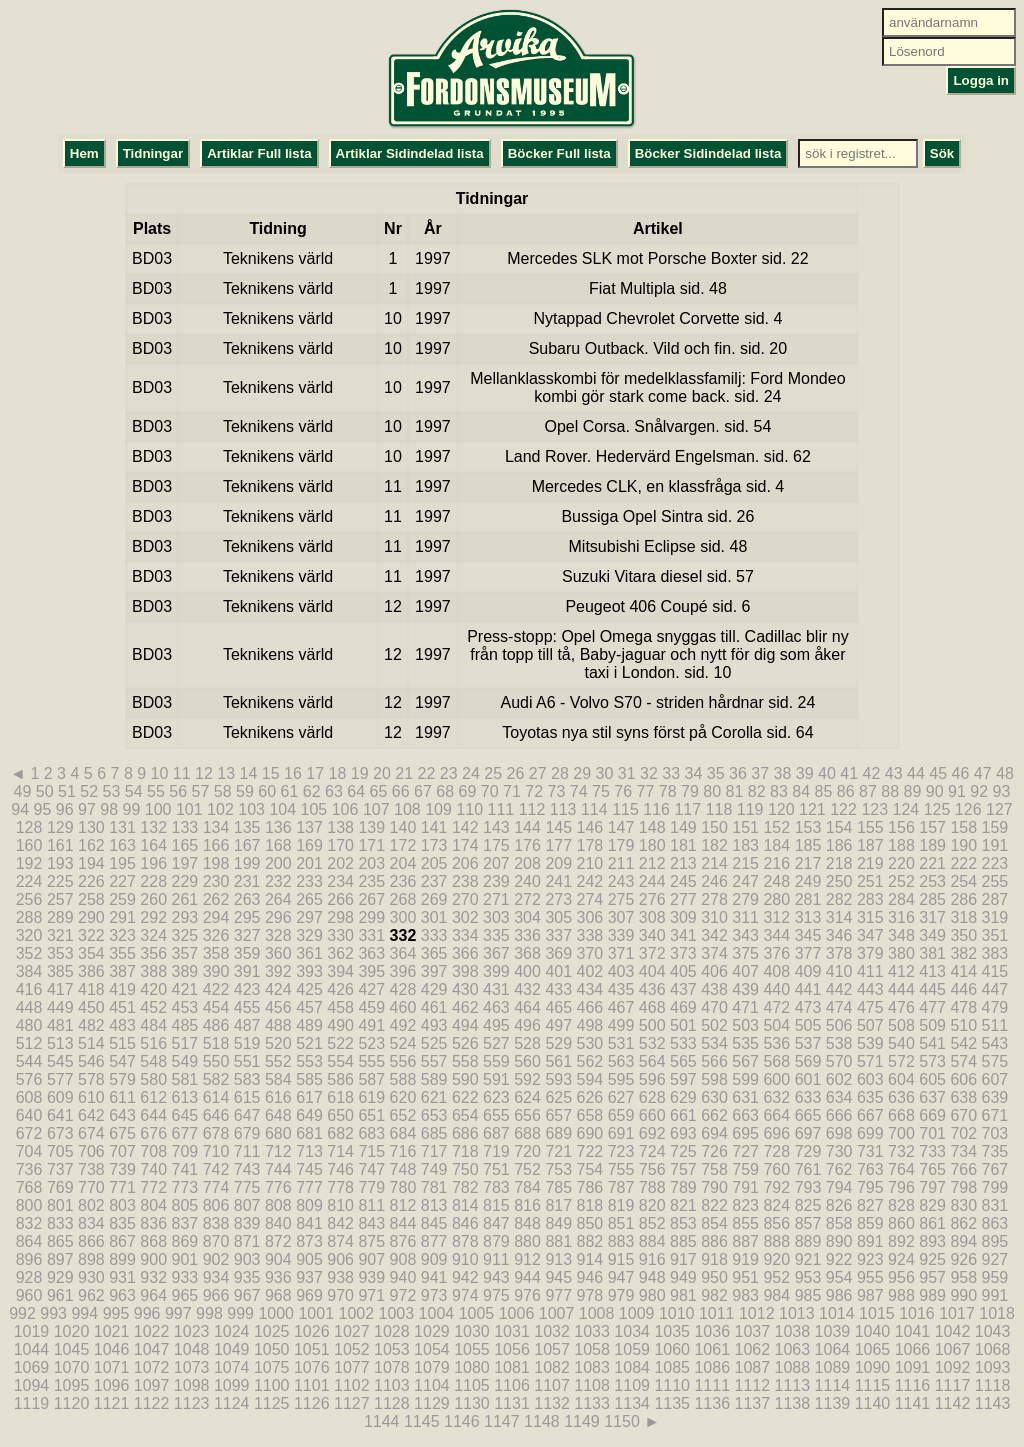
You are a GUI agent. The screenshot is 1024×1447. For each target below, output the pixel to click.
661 (683, 1115)
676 (153, 1133)
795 (870, 1187)
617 (309, 1097)
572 (901, 1061)
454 (216, 1007)
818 (590, 1205)
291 (122, 917)
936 (278, 1277)
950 (714, 1277)
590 (465, 1079)
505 (808, 1025)
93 (1002, 791)
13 (226, 773)
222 (963, 863)
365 (434, 953)
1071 (112, 1367)
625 (558, 1097)
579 (122, 1079)
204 (403, 863)
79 (690, 791)
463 (496, 1007)
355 (122, 953)
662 (714, 1115)
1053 (392, 1349)
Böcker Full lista (559, 153)
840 (278, 1223)
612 (153, 1097)
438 (714, 989)
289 (60, 917)
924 (901, 1259)
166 (216, 845)
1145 (422, 1421)
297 (309, 917)
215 (745, 863)
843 (371, 1223)
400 (527, 971)
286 (963, 899)
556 (403, 1061)
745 (309, 1169)
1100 (272, 1385)
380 (901, 953)
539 (870, 1043)
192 (29, 863)
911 (496, 1259)
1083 (592, 1367)
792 (776, 1187)
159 (995, 827)
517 (185, 1043)
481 (60, 1025)
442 (839, 989)
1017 (957, 1313)
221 (932, 863)
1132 (552, 1403)
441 (808, 989)
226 (91, 881)
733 (932, 1151)
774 (216, 1187)
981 (683, 1295)
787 (621, 1187)
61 (290, 791)
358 (216, 953)
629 (683, 1097)
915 (621, 1259)
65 (379, 791)
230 (216, 881)
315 (870, 917)
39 (805, 773)
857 (808, 1223)
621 (434, 1097)
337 (558, 935)
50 (45, 791)
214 (714, 863)
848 (527, 1223)
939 (371, 1277)
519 (247, 1043)
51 (67, 791)
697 (808, 1133)
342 (714, 935)
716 (403, 1151)
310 (714, 917)
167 (247, 845)
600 (776, 1079)
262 (216, 899)
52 (89, 791)
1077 (352, 1367)
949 (683, 1277)
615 (247, 1097)
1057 (552, 1349)
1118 (993, 1385)
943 (496, 1277)
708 (153, 1151)
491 (371, 1025)
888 (776, 1241)
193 (60, 863)
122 (843, 809)
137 (309, 827)
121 (812, 809)
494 (465, 1025)
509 (932, 1025)
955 (870, 1277)
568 (776, 1061)
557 (434, 1061)
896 (29, 1259)
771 (122, 1187)
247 (745, 881)
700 (901, 1133)
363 (371, 953)
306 (590, 917)
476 (901, 1007)
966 (216, 1295)
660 (652, 1115)
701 (932, 1133)
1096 (112, 1385)
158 (963, 827)
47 (983, 773)
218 (839, 863)
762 (839, 1169)
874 (340, 1241)
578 (91, 1079)
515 (122, 1043)
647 (247, 1115)
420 (153, 989)
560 (527, 1061)
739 (122, 1169)
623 (496, 1097)
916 (652, 1259)
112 (532, 809)
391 (247, 971)
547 (122, 1061)
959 (995, 1277)
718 (465, 1151)
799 (995, 1187)
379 (870, 953)
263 (247, 899)
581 (185, 1079)
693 (683, 1133)
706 (91, 1151)
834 (91, 1223)
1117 (953, 1385)
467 (621, 1007)
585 (309, 1079)
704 (29, 1151)
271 (496, 899)
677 (185, 1133)
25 (493, 773)
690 (590, 1133)
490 (340, 1025)
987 (870, 1295)
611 (122, 1097)
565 (683, 1061)
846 (465, 1223)
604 (901, 1079)
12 (204, 773)
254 (963, 881)
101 (189, 809)
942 (465, 1277)
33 (671, 773)
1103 (392, 1385)
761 (808, 1169)
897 (60, 1259)
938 (340, 1277)
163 (122, 845)
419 (122, 989)
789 (683, 1187)
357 (185, 953)
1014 (837, 1313)
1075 (272, 1367)
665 (808, 1115)
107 (376, 809)
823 (745, 1205)
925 (932, 1259)
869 (185, 1241)
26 (516, 773)
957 (932, 1277)
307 (621, 917)
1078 (392, 1367)
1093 (993, 1367)
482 (91, 1025)
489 (309, 1025)
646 (216, 1115)
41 (849, 773)
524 (403, 1043)
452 (153, 1007)
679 (247, 1133)
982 (714, 1295)
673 (60, 1133)
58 (223, 791)
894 (963, 1241)
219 (870, 863)
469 (683, 1007)
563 (621, 1061)
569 (808, 1061)
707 (122, 1151)
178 (590, 845)
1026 (312, 1331)
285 (932, 899)
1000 (276, 1313)
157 (932, 827)
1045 (72, 1349)
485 (185, 1025)
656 (527, 1115)
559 (496, 1061)
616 (278, 1097)
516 (153, 1043)
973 (434, 1295)
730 (839, 1151)
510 (963, 1025)
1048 (192, 1349)
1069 (32, 1367)
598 (714, 1079)
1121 (112, 1403)
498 (590, 1025)
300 (403, 917)
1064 (833, 1349)
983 (745, 1295)
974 (465, 1295)
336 (527, 935)
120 (781, 809)
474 (839, 1007)
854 (714, 1223)
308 (652, 917)
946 (590, 1277)
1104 (432, 1385)
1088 (793, 1367)
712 (278, 1151)
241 (558, 881)
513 (60, 1043)
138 (340, 827)
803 (122, 1205)
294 (216, 917)
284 (901, 899)
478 (963, 1007)
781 (434, 1187)
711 (247, 1151)
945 (558, 1277)
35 (716, 773)
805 (185, 1205)
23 (449, 773)
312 (776, 917)
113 (563, 809)
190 (963, 845)
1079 (432, 1367)
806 (216, 1205)
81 (735, 791)
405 (683, 971)
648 (278, 1115)
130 (91, 827)
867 (122, 1241)
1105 (472, 1385)
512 (29, 1043)
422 (216, 989)
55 (156, 791)
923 (870, 1259)
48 (1005, 773)
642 (91, 1115)
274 (590, 899)
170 (340, 845)
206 (465, 863)
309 (683, 917)
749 (434, 1169)
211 (621, 863)
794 (839, 1187)
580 (153, 1079)
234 (340, 881)
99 (132, 809)
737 (60, 1169)
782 (465, 1187)
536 (776, 1043)
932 (153, 1277)
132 (153, 827)
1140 (873, 1403)
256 (29, 899)
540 (901, 1043)
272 (527, 899)
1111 (712, 1385)
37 (760, 773)
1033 (592, 1331)
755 (621, 1169)
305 (558, 917)
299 (371, 917)
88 (890, 791)
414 (963, 971)
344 (776, 935)
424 (278, 989)
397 (434, 971)
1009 (637, 1313)
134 (216, 827)
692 (652, 1133)
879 (496, 1241)
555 (371, 1061)
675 (122, 1133)
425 (309, 989)
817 (558, 1205)
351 (995, 935)
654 (465, 1115)
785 (558, 1187)
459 (371, 1007)
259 (122, 899)
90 (935, 791)
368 (527, 953)
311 (745, 917)
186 (839, 845)
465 (558, 1007)
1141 (913, 1403)
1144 (382, 1421)
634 (839, 1097)
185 (808, 845)
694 (714, 1133)
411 (870, 971)
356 (153, 953)
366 (465, 953)
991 (995, 1295)
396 (403, 971)
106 (345, 809)
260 (153, 899)
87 (868, 791)
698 (839, 1133)
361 (309, 953)
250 (839, 881)
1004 (437, 1313)
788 (652, 1187)
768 (29, 1187)
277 (683, 899)
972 (403, 1295)
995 (116, 1313)
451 (122, 1007)
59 (245, 791)
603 (870, 1079)
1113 (793, 1385)
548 (153, 1061)
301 (434, 917)
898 (91, 1259)
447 (995, 989)
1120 (72, 1403)
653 (434, 1115)
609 (60, 1097)
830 (963, 1205)
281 (808, 899)
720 (527, 1151)
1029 (432, 1331)
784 (527, 1187)
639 (995, 1097)
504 (776, 1025)
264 (278, 899)
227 (122, 881)
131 (122, 827)
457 (309, 1007)
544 (29, 1061)
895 (995, 1241)
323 (122, 935)
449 (60, 1007)
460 (403, 1007)
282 (839, 899)
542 (963, 1043)
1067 (953, 1349)
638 (963, 1097)
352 (29, 953)
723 (621, 1151)
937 (309, 1277)
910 (465, 1259)
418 (91, 989)
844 (403, 1223)
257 (60, 899)
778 (340, 1187)
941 (434, 1277)
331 (371, 935)
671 (995, 1115)
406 (714, 971)
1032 (552, 1331)
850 (590, 1223)
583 (247, 1079)
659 (621, 1115)
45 (938, 773)
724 (652, 1151)
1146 (462, 1421)
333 (434, 935)
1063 (793, 1349)
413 (932, 971)
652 (403, 1115)
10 (160, 773)
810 (340, 1205)
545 (60, 1061)
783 (496, 1187)
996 (147, 1313)
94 (20, 809)
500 (652, 1025)
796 (901, 1187)
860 (901, 1223)
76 (623, 791)
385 (60, 971)
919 (745, 1259)
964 (153, 1295)
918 (714, 1259)
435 (621, 989)
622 (465, 1097)
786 (590, 1187)
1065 (873, 1349)
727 (745, 1151)
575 (995, 1061)
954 (839, 1277)
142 (465, 827)
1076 (312, 1367)
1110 (672, 1385)
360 (278, 953)
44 (916, 773)
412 (901, 971)
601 (808, 1079)
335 (496, 935)
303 (496, 917)
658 (590, 1115)
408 (776, 971)
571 (870, 1061)
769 (60, 1187)
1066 (913, 1349)
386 (91, 971)
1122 (152, 1403)
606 (963, 1079)
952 (776, 1277)
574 (963, 1061)
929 (60, 1277)
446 (963, 989)
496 (527, 1025)
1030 (472, 1331)
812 (403, 1205)
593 (558, 1079)
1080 (472, 1367)
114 (594, 809)
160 (29, 845)
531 (621, 1043)
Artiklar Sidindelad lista (410, 153)
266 (340, 899)
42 (872, 773)
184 (776, 845)
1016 (917, 1313)
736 (29, 1169)
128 (29, 827)
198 (216, 863)
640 (29, 1115)
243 (621, 881)
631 (745, 1097)
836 (153, 1223)
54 (134, 791)
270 (465, 899)
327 (247, 935)
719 (496, 1151)
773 (185, 1187)
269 (434, 899)
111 (501, 809)
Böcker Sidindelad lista (708, 153)
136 (278, 827)
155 (870, 827)
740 (153, 1169)
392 (278, 971)
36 (738, 773)
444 (901, 989)
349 (932, 935)
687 (496, 1133)
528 (527, 1043)
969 (309, 1295)
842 (340, 1223)
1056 (512, 1349)
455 (247, 1007)
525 (434, 1043)
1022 (152, 1331)
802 (91, 1205)
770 (91, 1187)
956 (901, 1277)
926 (963, 1259)
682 (340, 1133)
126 (968, 809)
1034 (632, 1331)
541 (932, 1043)
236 (403, 881)
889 (808, 1241)
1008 (597, 1313)
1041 (913, 1331)
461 (434, 1007)
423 (247, 989)
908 (403, 1259)
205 (434, 863)
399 (496, 971)
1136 (712, 1403)
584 (278, 1079)
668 (901, 1115)
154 (839, 827)
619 (371, 1097)
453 (185, 1007)
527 (496, 1043)
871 (247, 1241)
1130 (472, 1403)
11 (182, 773)
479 (995, 1007)
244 (652, 881)
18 (338, 773)
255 (995, 881)
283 (870, 899)
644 (153, 1115)
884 (652, 1241)
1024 (232, 1331)
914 (590, 1259)
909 (434, 1259)
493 (434, 1025)
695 (745, 1133)
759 (745, 1169)
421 (185, 989)
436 (652, 989)
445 (932, 989)
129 (60, 827)
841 (309, 1223)
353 (60, 953)
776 (278, 1187)
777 (309, 1187)
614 (216, 1097)
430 (465, 989)
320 (29, 935)
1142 (953, 1403)
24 (471, 773)
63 (334, 791)
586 (340, 1079)
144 (527, 827)
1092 (953, 1367)
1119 (32, 1403)
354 (91, 953)
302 (465, 917)
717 (434, 1151)
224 (29, 881)
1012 (757, 1313)
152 (776, 827)
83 (779, 791)
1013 (797, 1313)
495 (496, 1025)
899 (122, 1259)
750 (465, 1169)
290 (91, 917)
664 (776, 1115)
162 (91, 845)
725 (683, 1151)
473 (808, 1007)
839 (247, 1223)
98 (109, 809)
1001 (316, 1313)
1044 (32, 1349)
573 (932, 1061)
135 (247, 827)
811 (371, 1205)
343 (745, 935)
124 (906, 809)
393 (309, 971)
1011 (717, 1313)
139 (371, 827)
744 (278, 1169)
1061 (712, 1349)
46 (961, 773)
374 (714, 953)
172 (403, 845)
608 (29, 1097)
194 (91, 863)
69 (468, 791)
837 (185, 1223)
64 (356, 791)
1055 (472, 1349)
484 (153, 1025)
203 (371, 863)
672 (29, 1133)
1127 (352, 1403)
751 (496, 1169)
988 (901, 1295)
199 (247, 863)
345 (808, 935)
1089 (833, 1367)
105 (314, 809)
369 (558, 953)
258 (91, 899)
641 (60, 1115)
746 (340, 1169)
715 (371, 1151)
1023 (192, 1331)
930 (91, 1277)
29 (582, 773)
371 (621, 953)
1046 (112, 1349)
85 (824, 791)
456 (278, 1007)
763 (870, 1169)
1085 (672, 1367)
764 (901, 1169)
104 (282, 809)
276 (652, 899)
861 (932, 1223)
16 (293, 773)
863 (995, 1223)
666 (839, 1115)
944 (527, 1277)
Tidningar (153, 153)
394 (340, 971)
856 (776, 1223)
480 (29, 1025)
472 (776, 1007)
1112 (752, 1385)
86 (846, 791)
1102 (352, 1385)
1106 (512, 1385)
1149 (582, 1421)
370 (590, 953)
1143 (993, 1403)
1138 (793, 1403)
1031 (512, 1331)
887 (745, 1241)
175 (496, 845)
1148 (542, 1421)
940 (403, 1277)
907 (371, 1259)
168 (278, 845)
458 (340, 1007)
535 (745, 1043)
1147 (502, 1421)
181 (683, 845)
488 (278, 1025)
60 (267, 791)
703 (995, 1133)
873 (309, 1241)
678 (216, 1133)
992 (22, 1313)
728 (776, 1151)
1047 (152, 1349)
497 (558, 1025)
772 (153, 1187)
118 (719, 809)
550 (216, 1061)
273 (558, 899)
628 (652, 1097)
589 (434, 1079)
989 (932, 1295)
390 (216, 971)
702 (963, 1133)
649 (309, 1115)
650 (340, 1115)
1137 (752, 1403)
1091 (913, 1367)
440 (776, 989)
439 (745, 989)
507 (870, 1025)
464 (527, 1007)
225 (60, 881)
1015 (877, 1313)
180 (652, 845)
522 (340, 1043)
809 (309, 1205)
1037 (752, 1331)
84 (801, 791)
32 (649, 773)
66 (401, 791)
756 (652, 1169)
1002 (357, 1313)
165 (185, 845)
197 (185, 863)
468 (652, 1007)
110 (469, 809)
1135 (672, 1403)
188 (901, 845)
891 (870, 1241)
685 (434, 1133)
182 (714, 845)
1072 (152, 1367)
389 (185, 971)
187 (870, 845)
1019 (32, 1331)
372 (652, 953)
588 (403, 1079)
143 (496, 827)
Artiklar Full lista (259, 153)
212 (652, 863)
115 (625, 809)
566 (714, 1061)
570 (839, 1061)
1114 (833, 1385)
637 (932, 1097)
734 (963, 1151)
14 (249, 773)
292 (153, 917)
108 (407, 809)
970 (340, 1295)
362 (340, 953)
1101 (312, 1385)
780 (403, 1187)
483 (122, 1025)
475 (870, 1007)
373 (683, 953)
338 (590, 935)
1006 (517, 1313)
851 (621, 1223)
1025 (272, 1331)
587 (371, 1079)
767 (995, 1169)
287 (995, 899)
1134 (632, 1403)
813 (434, 1205)
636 (901, 1097)
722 (590, 1151)
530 (590, 1043)
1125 (272, 1403)
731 (870, 1151)
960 (29, 1295)
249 (808, 881)
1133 (592, 1403)
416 (29, 989)
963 (122, 1295)
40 (827, 773)
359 (247, 953)
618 (340, 1097)
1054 (432, 1349)
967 (247, 1295)
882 (590, 1241)
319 (995, 917)
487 (247, 1025)
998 (209, 1313)
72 (534, 791)
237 (434, 881)
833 (60, 1223)
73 (557, 791)
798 (963, 1187)
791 (745, 1187)
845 (434, 1223)
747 (371, 1169)
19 (360, 773)
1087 (752, 1367)
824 (776, 1205)
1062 (752, 1349)
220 (901, 863)
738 (91, 1169)
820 (652, 1205)
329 (309, 935)
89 (913, 791)
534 (714, 1043)
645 (185, 1115)
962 (91, 1295)
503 (745, 1025)
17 (315, 773)
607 (995, 1079)
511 (995, 1025)
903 (247, 1259)
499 (621, 1025)
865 (60, 1241)
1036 (712, 1331)
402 (590, 971)
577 (60, 1079)
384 (29, 971)
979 (621, 1295)
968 (278, 1295)
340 (652, 935)
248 (776, 881)
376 (776, 953)
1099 (232, 1385)
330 (340, 935)
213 (683, 863)
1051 (312, 1349)
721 (558, 1151)
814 (465, 1205)
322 (91, 935)
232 (278, 881)
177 (558, 845)
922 (839, 1259)
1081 (512, 1367)
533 (683, 1043)
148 (652, 827)
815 (496, 1205)
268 (403, 899)
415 (995, 971)
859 (870, 1223)
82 (757, 791)
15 (271, 773)
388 (153, 971)
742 (216, 1169)
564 (652, 1061)
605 (932, 1079)
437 (683, 989)
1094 (32, 1385)
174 (465, 845)
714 (340, 1151)
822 (714, 1205)
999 (240, 1313)
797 (932, 1187)
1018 (997, 1313)
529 (558, 1043)
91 (957, 791)
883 (621, 1241)
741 (185, 1169)
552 (278, 1061)
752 (527, 1169)
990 (963, 1295)
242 (590, 881)
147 (621, 827)
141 (434, 827)
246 (714, 881)
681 (309, 1133)
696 (776, 1133)
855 (745, 1223)
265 (309, 899)
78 (668, 791)
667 (870, 1115)
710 (216, 1151)
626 (590, 1097)
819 (621, 1205)
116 (656, 809)
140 (403, 827)
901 (185, 1259)
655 (496, 1115)
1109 (632, 1385)
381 (932, 953)
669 (932, 1115)
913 (558, 1259)
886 (714, 1241)
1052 (352, 1349)
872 (278, 1241)
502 (714, 1025)
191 (995, 845)
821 (683, 1205)
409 (808, 971)
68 (445, 791)
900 (153, 1259)
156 (901, 827)
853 (683, 1223)
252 (901, 881)
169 (309, 845)
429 (434, 989)
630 (714, 1097)
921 (808, 1259)
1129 (432, 1403)
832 (29, 1223)
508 (901, 1025)
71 (512, 791)
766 (963, 1169)
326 (216, 935)
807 (247, 1205)
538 (839, 1043)
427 (371, 989)
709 (185, 1151)
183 (745, 845)
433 (558, 989)
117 (687, 809)
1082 (552, 1367)
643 (122, 1115)
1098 (192, 1385)
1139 (833, 1403)
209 (558, 863)
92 (979, 791)
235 (371, 881)
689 (558, 1133)
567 (745, 1061)
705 (60, 1151)
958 (963, 1277)
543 (995, 1043)
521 (309, 1043)
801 (60, 1205)
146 (590, 827)
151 (745, 827)
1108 (592, 1385)
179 (621, 845)
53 (112, 791)
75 (601, 791)
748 (403, 1169)
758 (714, 1169)
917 (683, 1259)
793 (808, 1187)
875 (371, 1241)
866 (91, 1241)
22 (427, 773)
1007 (557, 1313)
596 (652, 1079)
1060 (672, 1349)
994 (84, 1313)
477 (932, 1007)
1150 (622, 1421)
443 (870, 989)
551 (247, 1061)
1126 (312, 1403)
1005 (477, 1313)
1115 (873, 1385)
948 (652, 1277)
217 (808, 863)
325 (185, 935)
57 (201, 791)
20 (382, 773)
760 (776, 1169)
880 (527, 1241)
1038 (793, 1331)
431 (496, 989)
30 (605, 773)
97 (87, 809)
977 (558, 1295)
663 (745, 1115)
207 (496, 863)
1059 (632, 1349)
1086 (712, 1367)
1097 (152, 1385)
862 (963, 1223)
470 (714, 1007)
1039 (833, 1331)
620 (403, 1097)
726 (714, 1151)
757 (683, 1169)
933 (185, 1277)
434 (590, 989)
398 (465, 971)
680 (278, 1133)
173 (434, 845)
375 (745, 953)
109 (438, 809)
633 (808, 1097)
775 (247, 1187)
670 (963, 1115)
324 (153, 935)
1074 (232, 1367)
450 (91, 1007)
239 (496, 881)
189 (932, 845)
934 (216, 1277)
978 (590, 1295)
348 (901, 935)
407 (745, 971)
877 (434, 1241)
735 (995, 1151)
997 (178, 1313)
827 (870, 1205)
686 (465, 1133)
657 (558, 1115)
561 (558, 1061)
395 (371, 971)
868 (153, 1241)
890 (839, 1241)
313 (808, 917)
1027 (352, 1331)
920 (776, 1259)
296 (278, 917)
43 (894, 773)
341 (683, 935)
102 (220, 809)
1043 (993, 1331)
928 (29, 1277)
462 (465, 1007)
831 (995, 1205)
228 (153, 881)
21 (404, 773)
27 (538, 773)
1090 (873, 1367)
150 (714, 827)
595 (621, 1079)
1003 (397, 1313)
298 (340, 917)
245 (683, 881)
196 (153, 863)
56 (178, 791)
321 (60, 935)
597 (683, 1079)
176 (527, 845)
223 (995, 863)
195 (122, 863)
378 (839, 953)
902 (216, 1259)
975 (496, 1295)
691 (621, 1133)
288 (29, 917)
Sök (942, 153)
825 (808, 1205)
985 (808, 1295)
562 (590, 1061)
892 (901, 1241)
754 (590, 1169)
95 (43, 809)
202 (340, 863)
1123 (192, 1403)
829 (932, 1205)
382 (963, 953)
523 (371, 1043)
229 (185, 881)
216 (776, 863)
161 (60, 845)
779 (371, 1187)
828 (901, 1205)
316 (901, 917)
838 (216, 1223)
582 (216, 1079)
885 (683, 1241)
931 (122, 1277)
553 (309, 1061)
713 (309, 1151)
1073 (192, 1367)
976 (527, 1295)
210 (590, 863)
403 (621, 971)
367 (496, 953)
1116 (913, 1385)
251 (870, 881)
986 (839, 1295)
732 (901, 1151)
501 (683, 1025)
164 (153, 845)
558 (465, 1061)
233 (309, 881)
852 (652, 1223)
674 (91, 1133)
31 (627, 773)
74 (579, 791)
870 (216, 1241)
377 (808, 953)
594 (590, 1079)
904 (278, 1259)
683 (371, 1133)
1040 (873, 1331)
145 (558, 827)
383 (995, 953)
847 (496, 1223)
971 (371, 1295)
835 (122, 1223)
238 (465, 881)
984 (776, 1295)
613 (185, 1097)
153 (808, 827)
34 (694, 773)
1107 (552, 1385)
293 (185, 917)
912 (527, 1259)
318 (963, 917)
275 (621, 899)
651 (371, 1115)
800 (29, 1205)
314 (839, 917)
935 (247, 1277)
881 (558, 1241)
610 (91, 1097)
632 (776, 1097)
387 (122, 971)
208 (527, 863)
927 (995, 1259)
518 (216, 1043)
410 (839, 971)
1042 (953, 1331)
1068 (993, 1349)
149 (683, 827)
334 (465, 935)
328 (278, 935)
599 (745, 1079)
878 (465, 1241)
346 (839, 935)
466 (590, 1007)
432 (527, 989)
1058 (592, 1349)
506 (839, 1025)
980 (652, 1295)
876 (403, 1241)
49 (23, 791)
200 (278, 863)
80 (712, 791)
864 (29, 1241)
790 (714, 1187)
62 (312, 791)
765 (932, 1169)
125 (937, 809)
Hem (84, 153)
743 (247, 1169)
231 (247, 881)
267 (371, 899)
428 (403, 989)
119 (750, 809)
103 (251, 809)
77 (646, 791)
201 (309, 863)
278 (714, 899)
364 (403, 953)
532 (652, 1043)
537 (808, 1043)
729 (808, 1151)
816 (527, 1205)
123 (874, 809)
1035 (672, 1331)
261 (185, 899)
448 (29, 1007)
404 (652, 971)
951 (745, 1277)
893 (932, 1241)
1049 (232, 1349)
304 (527, 917)
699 (870, 1133)
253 (932, 881)
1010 (677, 1313)
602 (839, 1079)
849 (558, 1223)
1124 (232, 1403)
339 (621, 935)
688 (527, 1133)
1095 (72, 1385)
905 (309, 1259)
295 (247, 917)
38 (783, 773)
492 (403, 1025)
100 (158, 809)
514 (91, 1043)
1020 (72, 1331)
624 (527, 1097)
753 (558, 1169)
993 (53, 1313)
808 (278, 1205)
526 (465, 1043)
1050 (272, 1349)
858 (839, 1223)
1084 (632, 1367)
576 (29, 1079)
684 (403, 1133)
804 (153, 1205)
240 (527, 881)
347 (870, 935)
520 (278, 1043)
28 (560, 773)
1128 (392, 1403)
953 (808, 1277)
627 (621, 1097)
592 (527, 1079)
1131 (512, 1403)
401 (558, 971)
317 (932, 917)
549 (185, 1061)
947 (621, 1277)
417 (60, 989)
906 (340, 1259)
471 (745, 1007)
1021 (112, 1331)
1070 (72, 1367)
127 (999, 809)
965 (185, 1295)
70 (490, 791)
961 (60, 1295)
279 (745, 899)
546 (91, 1061)
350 (963, 935)
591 (496, 1079)
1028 (392, 1331)
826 (839, 1205)
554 (340, 1061)
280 (776, 899)
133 (185, 827)
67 (423, 791)
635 (870, 1097)
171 (371, 845)
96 (65, 809)
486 (216, 1025)
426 (340, 989)
